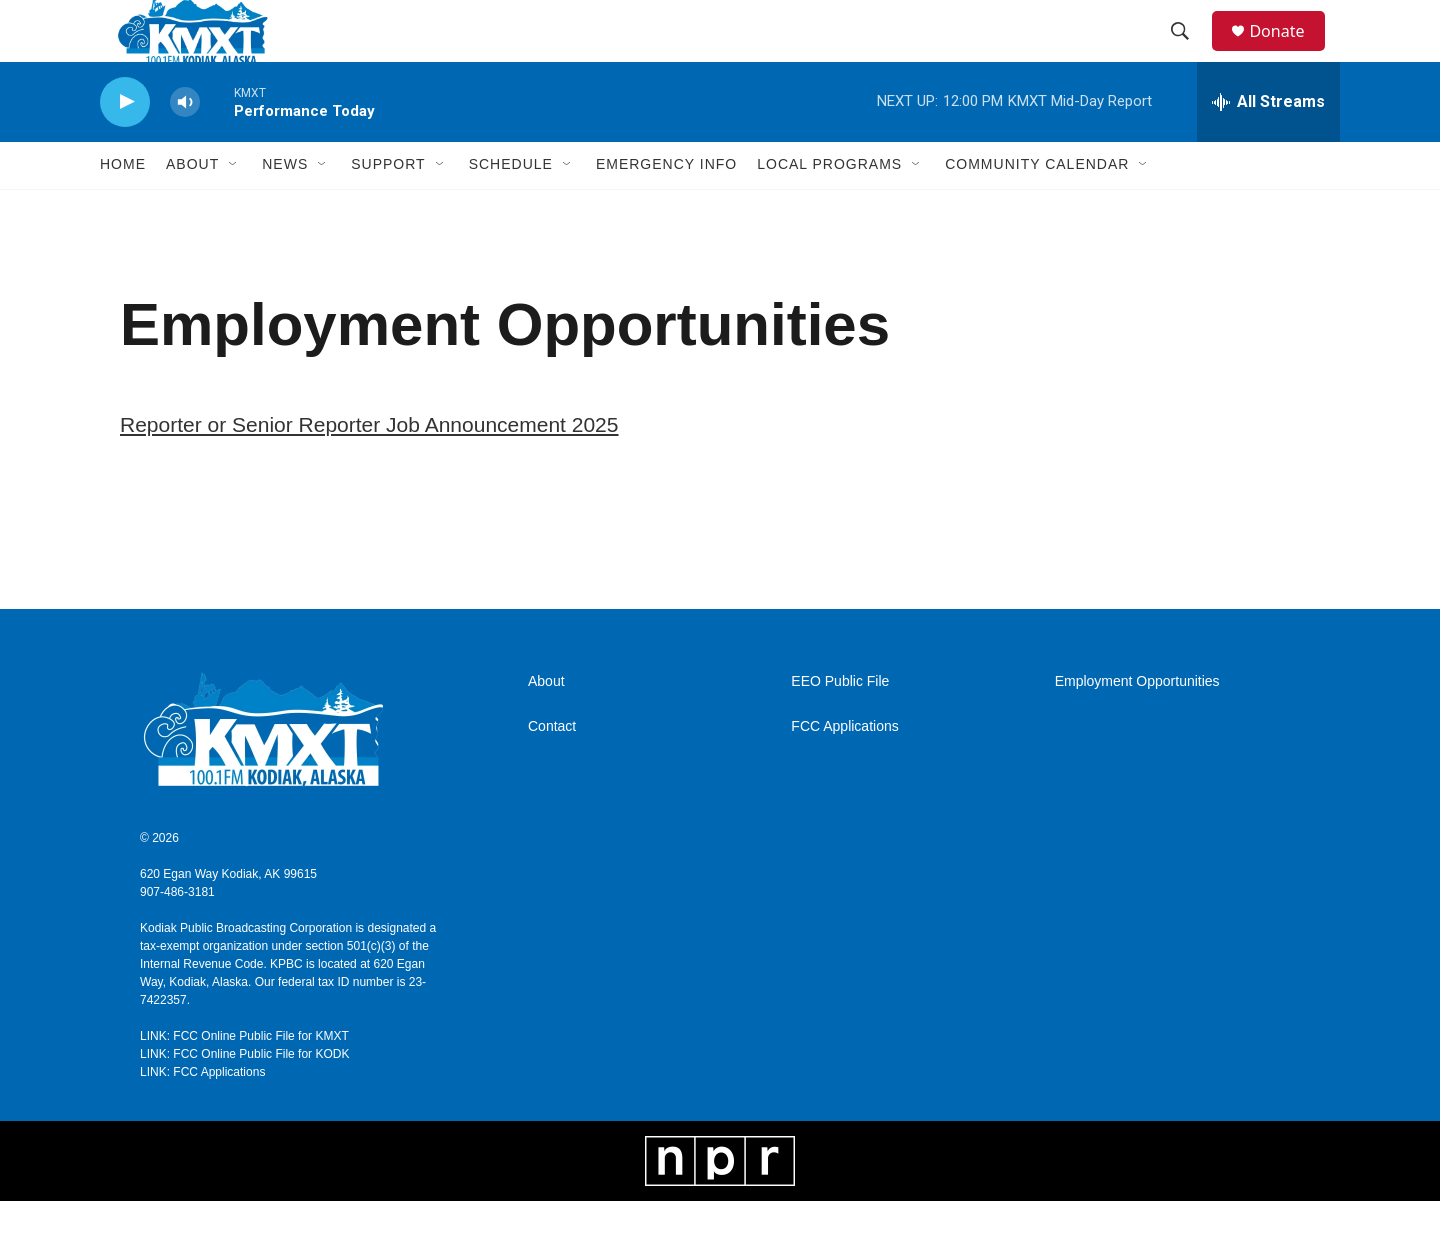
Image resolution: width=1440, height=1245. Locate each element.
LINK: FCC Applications (202, 1116)
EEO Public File (840, 725)
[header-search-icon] (1189, 53)
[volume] (185, 145)
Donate (1289, 52)
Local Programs (829, 208)
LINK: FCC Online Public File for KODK (244, 1098)
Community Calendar (1037, 208)
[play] (125, 145)
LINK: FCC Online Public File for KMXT (244, 1080)
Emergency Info (666, 208)
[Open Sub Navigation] (234, 208)
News (285, 208)
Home (123, 208)
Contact (552, 770)
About (546, 725)
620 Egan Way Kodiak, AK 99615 (228, 918)
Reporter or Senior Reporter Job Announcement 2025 (369, 467)
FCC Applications (844, 770)
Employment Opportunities (1137, 725)
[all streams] (1268, 145)
